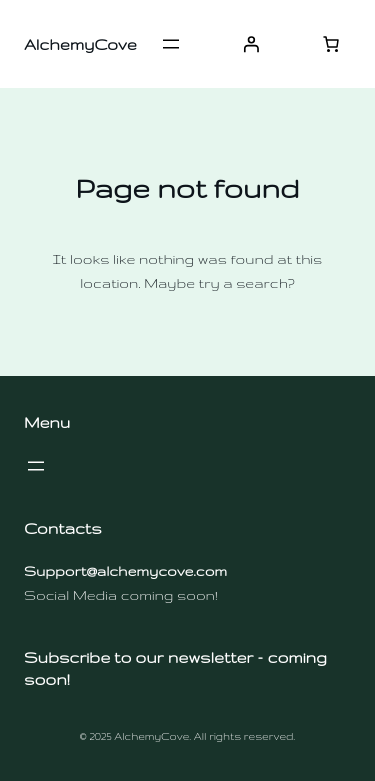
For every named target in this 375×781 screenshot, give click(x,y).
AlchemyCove (80, 44)
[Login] (251, 44)
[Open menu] (171, 44)
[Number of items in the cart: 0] (331, 44)
